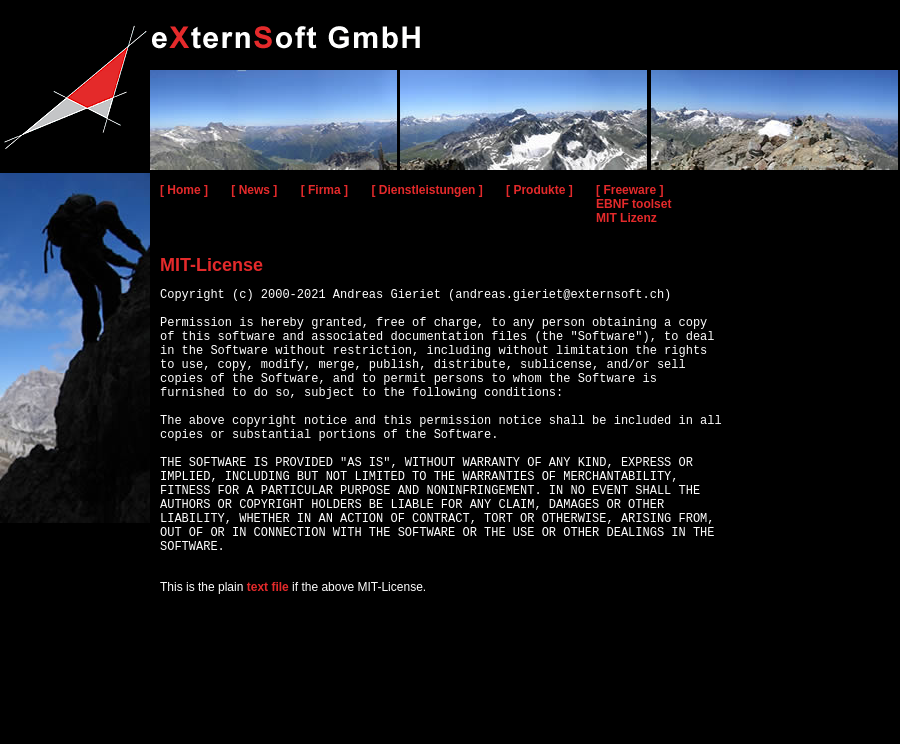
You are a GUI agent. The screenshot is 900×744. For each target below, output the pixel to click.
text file (268, 647)
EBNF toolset (633, 204)
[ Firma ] (324, 190)
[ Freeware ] (629, 190)
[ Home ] (184, 190)
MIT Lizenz (626, 218)
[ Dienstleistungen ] (426, 190)
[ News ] (254, 190)
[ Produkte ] (539, 190)
